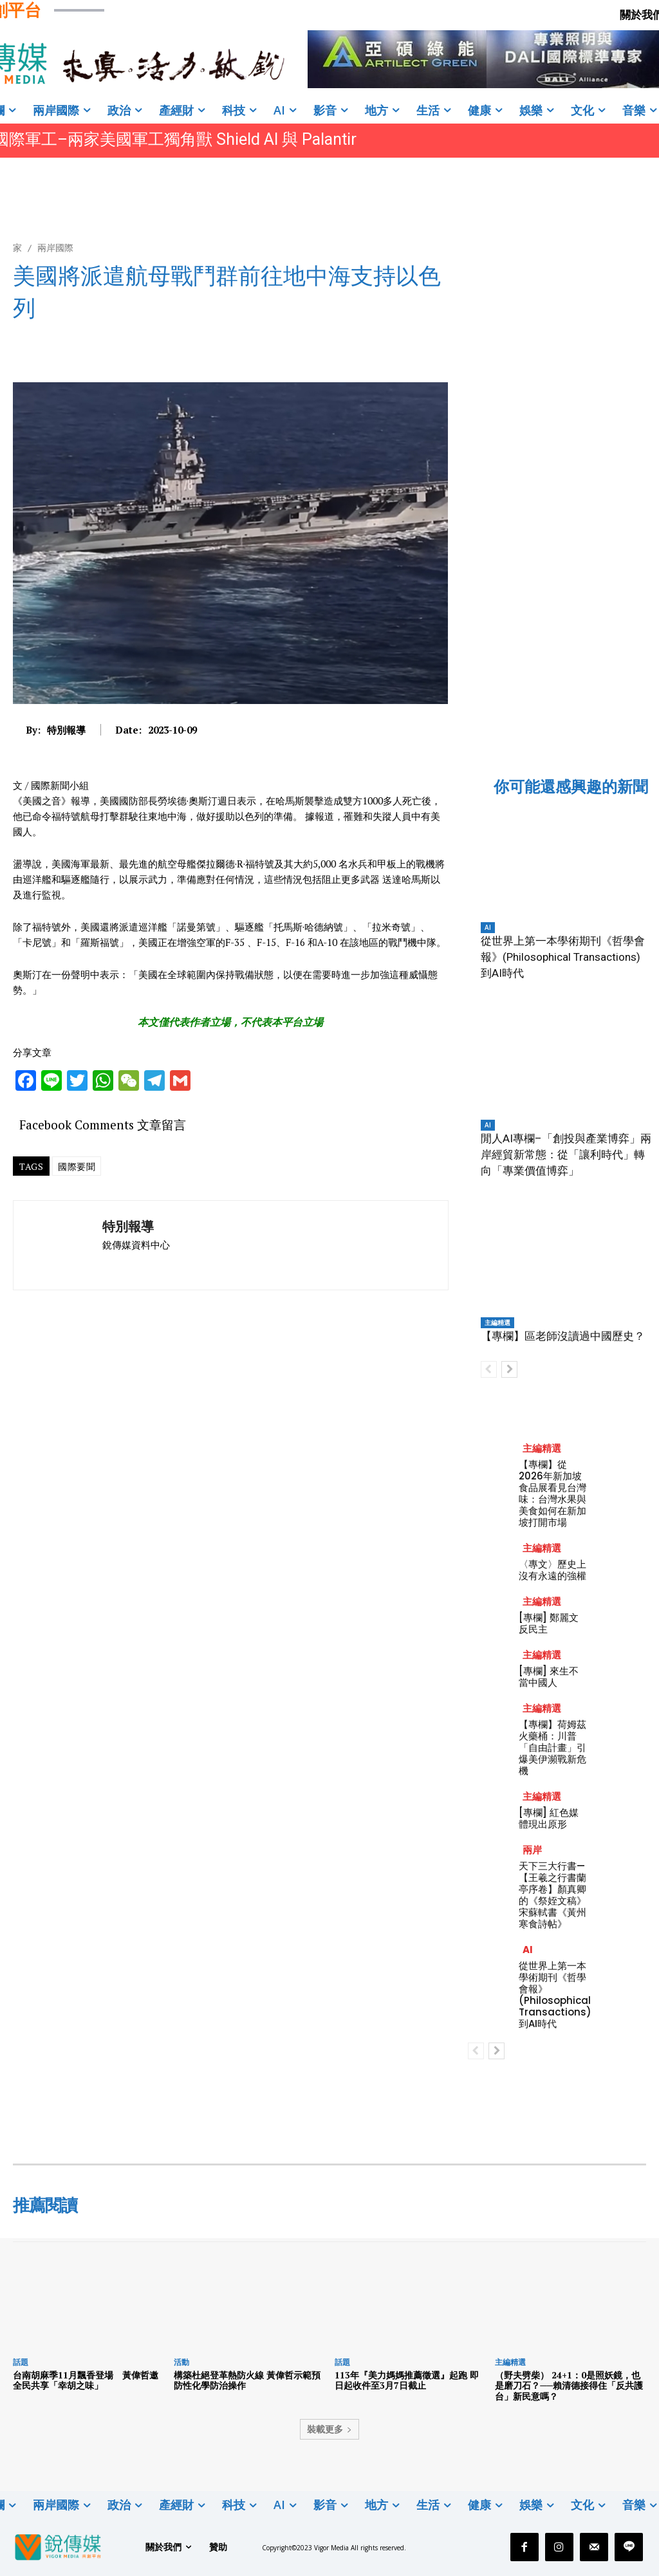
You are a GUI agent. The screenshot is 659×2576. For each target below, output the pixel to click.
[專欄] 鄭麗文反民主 (549, 1623)
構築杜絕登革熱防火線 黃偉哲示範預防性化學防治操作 (247, 2380)
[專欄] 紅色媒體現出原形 (549, 1818)
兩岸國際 (55, 247)
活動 (181, 2362)
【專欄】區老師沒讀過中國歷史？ (563, 1336)
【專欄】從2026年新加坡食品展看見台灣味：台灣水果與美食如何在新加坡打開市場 (552, 1493)
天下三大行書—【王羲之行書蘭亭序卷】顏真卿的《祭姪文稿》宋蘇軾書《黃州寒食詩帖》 (552, 1895)
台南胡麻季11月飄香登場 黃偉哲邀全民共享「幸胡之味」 (85, 2380)
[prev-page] (489, 1369)
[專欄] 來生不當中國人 (549, 1676)
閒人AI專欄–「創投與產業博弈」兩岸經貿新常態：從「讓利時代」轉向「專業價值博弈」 (566, 1154)
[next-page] (509, 1369)
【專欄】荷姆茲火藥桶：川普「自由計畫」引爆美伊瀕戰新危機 (552, 1747)
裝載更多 (329, 2429)
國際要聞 (76, 1166)
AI (488, 927)
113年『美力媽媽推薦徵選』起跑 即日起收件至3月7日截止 (407, 2380)
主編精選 (497, 1322)
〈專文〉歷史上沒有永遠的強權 (552, 1569)
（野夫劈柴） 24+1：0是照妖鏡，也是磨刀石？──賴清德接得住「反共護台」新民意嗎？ (569, 2386)
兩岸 (532, 1850)
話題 (20, 2362)
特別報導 (66, 730)
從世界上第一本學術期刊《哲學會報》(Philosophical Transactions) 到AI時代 (563, 956)
